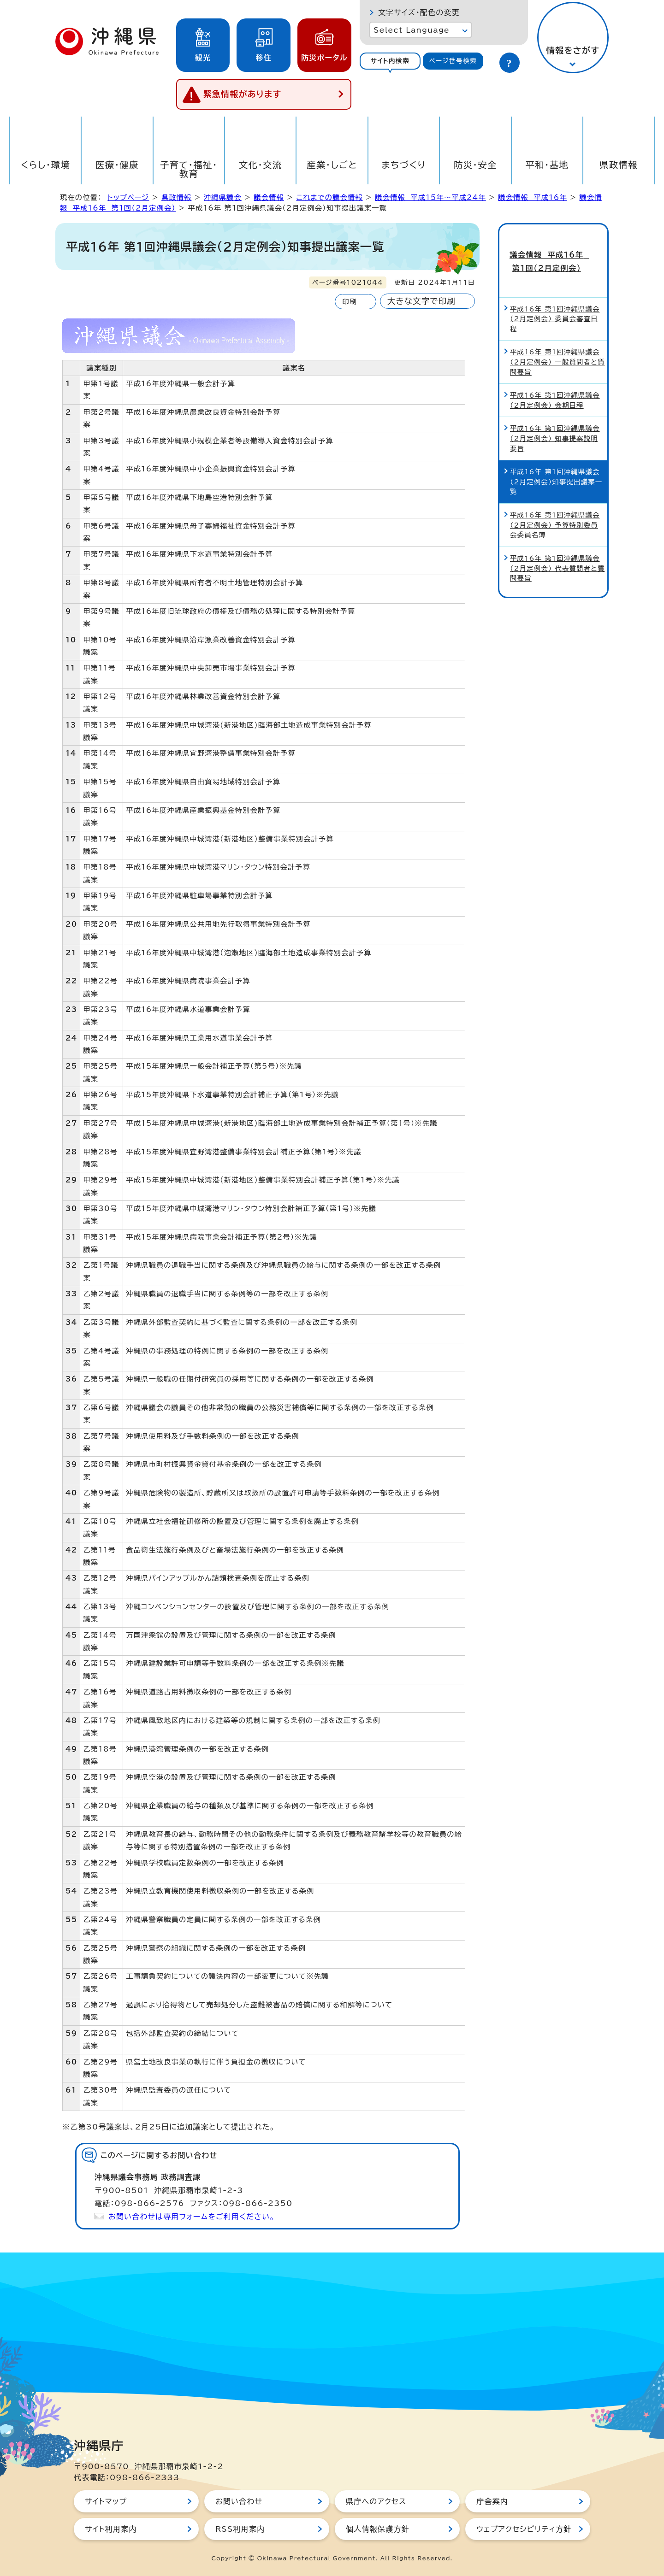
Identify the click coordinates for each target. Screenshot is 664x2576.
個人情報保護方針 (377, 2529)
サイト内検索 (389, 61)
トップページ (128, 197)
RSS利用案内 (240, 2529)
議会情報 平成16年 (532, 197)
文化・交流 (260, 164)
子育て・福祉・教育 (189, 169)
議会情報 (269, 197)
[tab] (390, 61)
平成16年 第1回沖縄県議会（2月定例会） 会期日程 (555, 384)
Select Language (412, 30)
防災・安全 (475, 164)
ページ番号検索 (453, 61)
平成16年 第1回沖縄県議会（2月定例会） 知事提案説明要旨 (555, 422)
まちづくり (403, 164)
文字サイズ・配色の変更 (419, 12)
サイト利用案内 (111, 2529)
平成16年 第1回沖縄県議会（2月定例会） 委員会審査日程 (555, 302)
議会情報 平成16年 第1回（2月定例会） (553, 253)
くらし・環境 (45, 164)
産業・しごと (332, 164)
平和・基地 (547, 164)
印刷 (349, 301)
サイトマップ (106, 2501)
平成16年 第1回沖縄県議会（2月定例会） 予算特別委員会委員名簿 (555, 508)
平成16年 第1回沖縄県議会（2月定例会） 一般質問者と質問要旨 (557, 345)
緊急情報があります (242, 94)
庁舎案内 (492, 2501)
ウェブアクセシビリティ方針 (523, 2529)
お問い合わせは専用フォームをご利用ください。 (191, 2216)
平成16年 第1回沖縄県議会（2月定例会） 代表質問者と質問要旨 (557, 552)
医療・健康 (117, 164)
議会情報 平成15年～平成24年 (430, 197)
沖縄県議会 (223, 197)
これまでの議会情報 (329, 197)
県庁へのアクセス (376, 2501)
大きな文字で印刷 (421, 301)
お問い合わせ (238, 2501)
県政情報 (618, 164)
